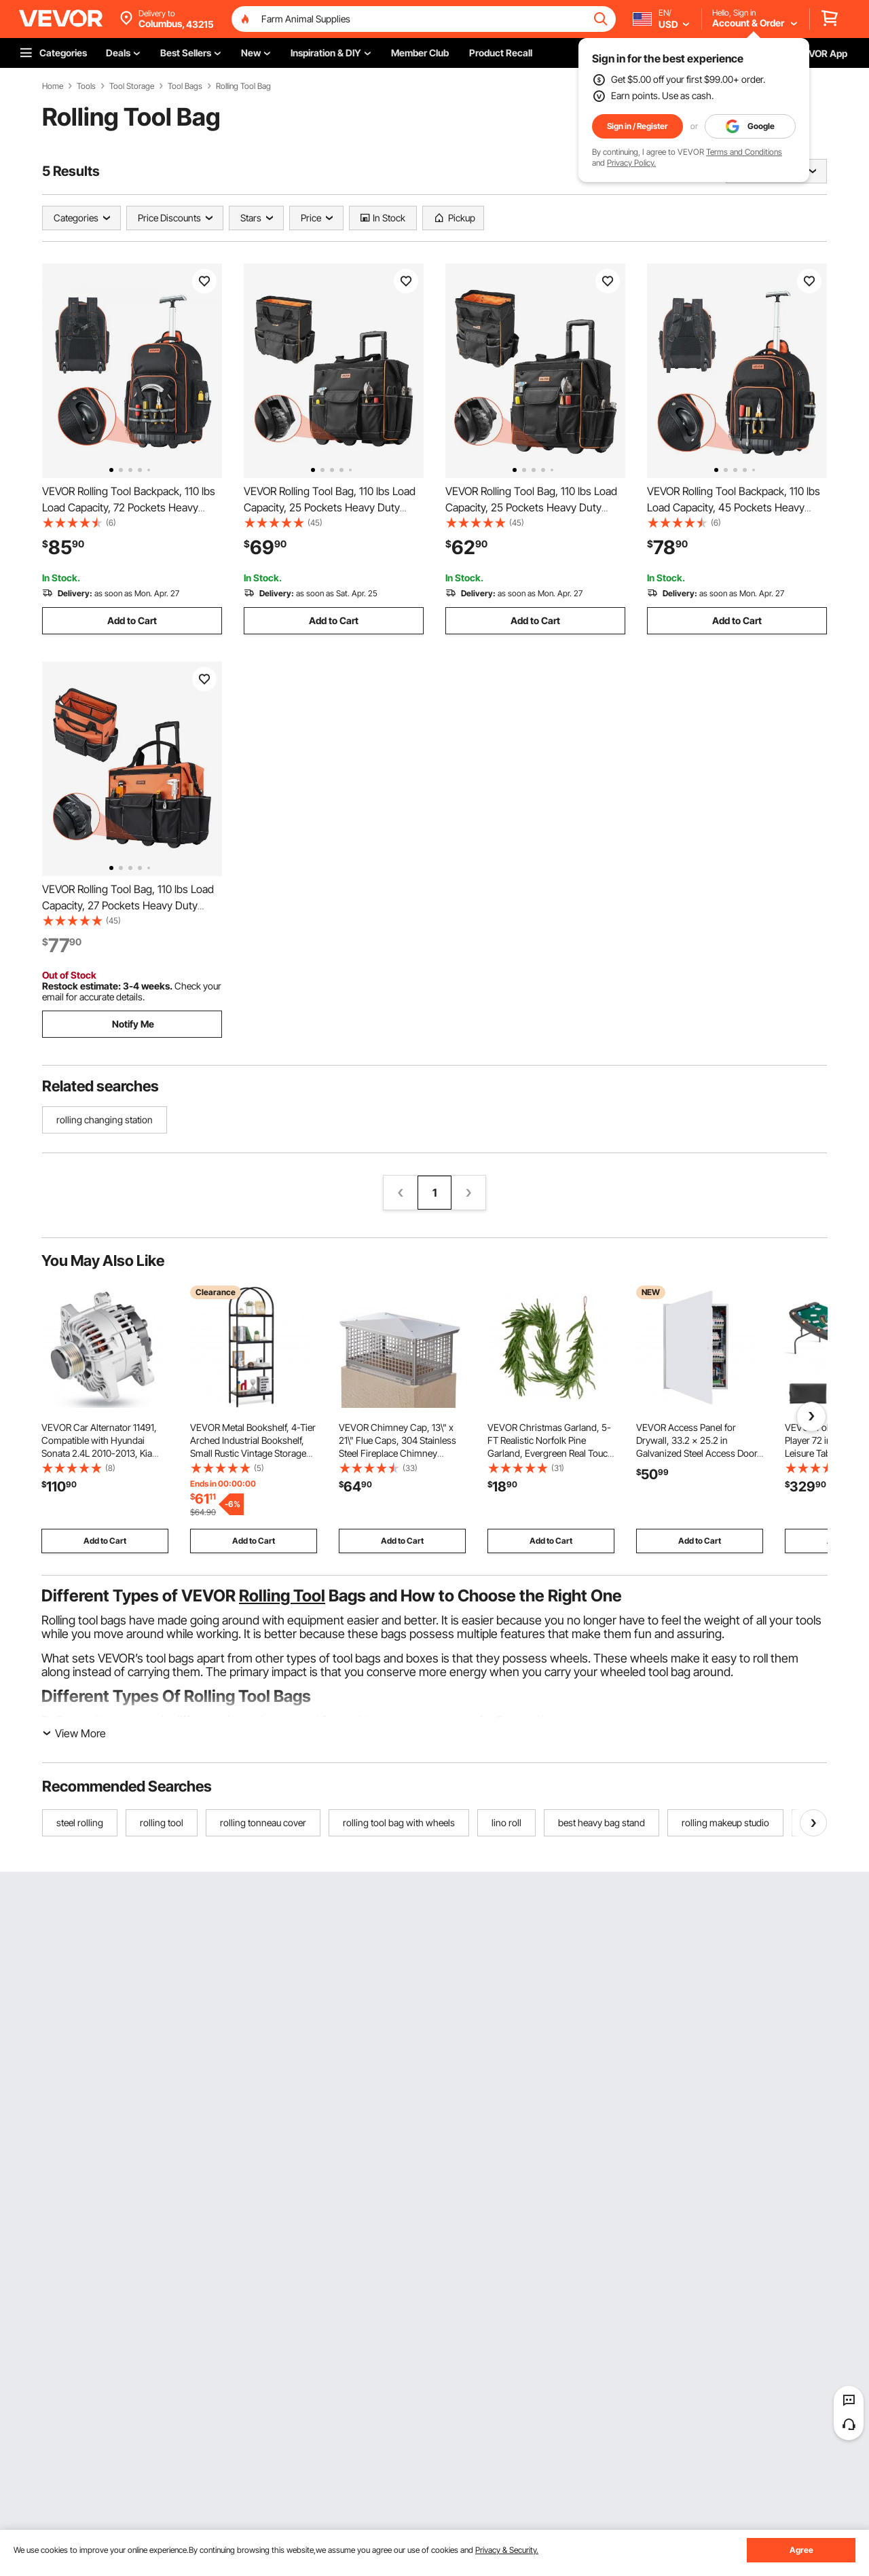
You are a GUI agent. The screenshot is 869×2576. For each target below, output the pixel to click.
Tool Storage (131, 86)
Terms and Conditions (744, 152)
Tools (86, 86)
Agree (801, 2550)
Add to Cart (132, 620)
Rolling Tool (282, 1596)
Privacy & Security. (506, 2550)
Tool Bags (185, 86)
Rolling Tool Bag (243, 86)
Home (52, 86)
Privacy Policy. (631, 163)
